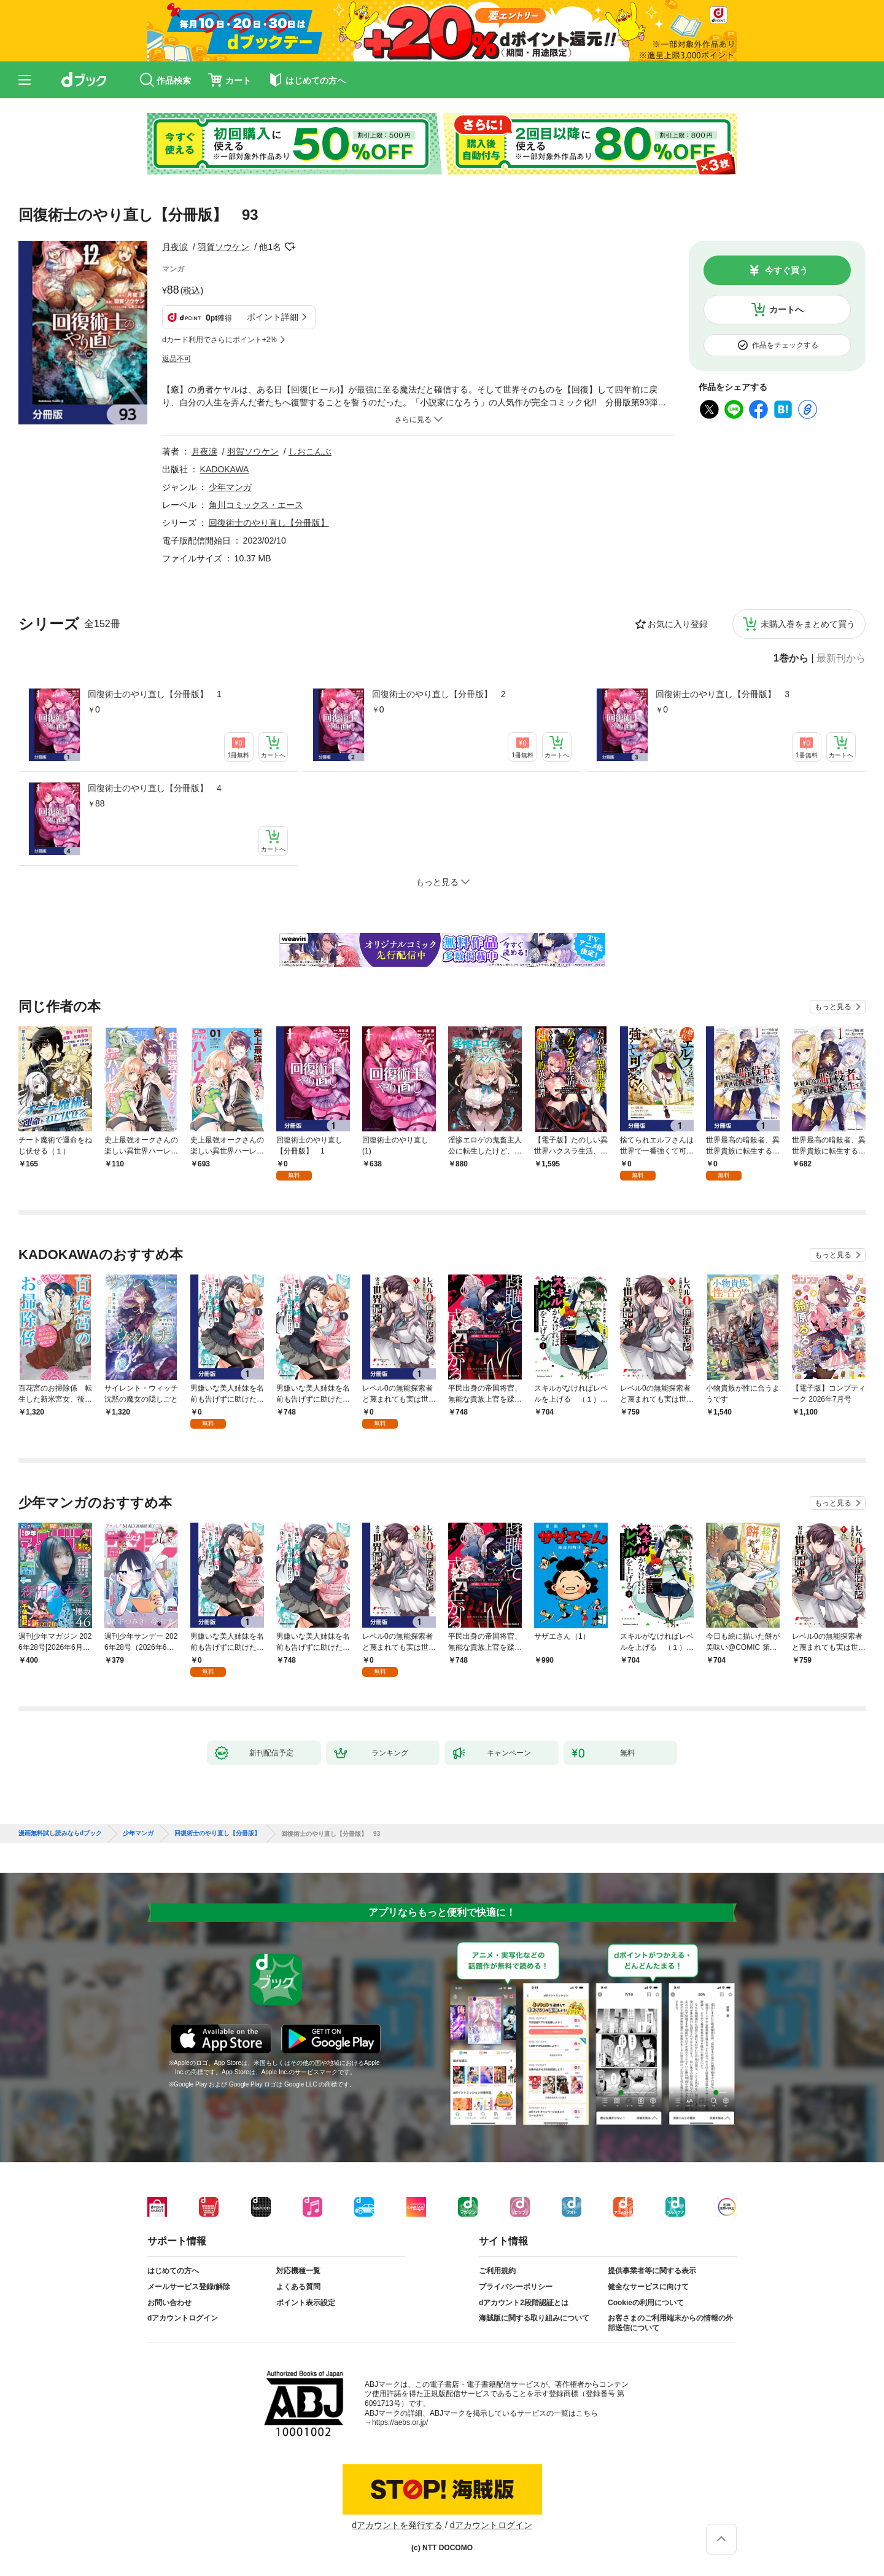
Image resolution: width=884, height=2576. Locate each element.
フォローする (290, 247)
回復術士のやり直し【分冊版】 (269, 523)
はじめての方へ (173, 2270)
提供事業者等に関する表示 (652, 2270)
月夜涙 (175, 247)
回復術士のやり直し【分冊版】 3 (722, 694)
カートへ (786, 309)
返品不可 (177, 358)
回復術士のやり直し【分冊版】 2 (439, 694)
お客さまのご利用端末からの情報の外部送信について (670, 2323)
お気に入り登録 (678, 624)
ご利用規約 (497, 2270)
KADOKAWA (224, 469)
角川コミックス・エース (256, 505)
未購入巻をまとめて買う (808, 624)
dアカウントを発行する (397, 2525)
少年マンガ (230, 487)
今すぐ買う (786, 270)
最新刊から (841, 658)
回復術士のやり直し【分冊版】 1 (155, 694)
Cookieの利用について (646, 2302)
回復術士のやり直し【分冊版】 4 (155, 788)
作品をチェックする (785, 345)
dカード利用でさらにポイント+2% (219, 339)
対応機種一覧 (298, 2270)
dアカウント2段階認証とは (523, 2302)
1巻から (791, 658)
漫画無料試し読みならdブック (60, 1833)
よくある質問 (298, 2286)
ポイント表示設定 (305, 2302)
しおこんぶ (310, 451)
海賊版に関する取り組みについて (534, 2318)
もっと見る (833, 1006)
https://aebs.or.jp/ (400, 2422)
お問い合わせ (169, 2302)
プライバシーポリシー (515, 2286)
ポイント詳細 (272, 317)
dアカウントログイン (182, 2318)
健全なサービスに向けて (648, 2286)
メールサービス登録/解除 (188, 2286)
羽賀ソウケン (223, 247)
